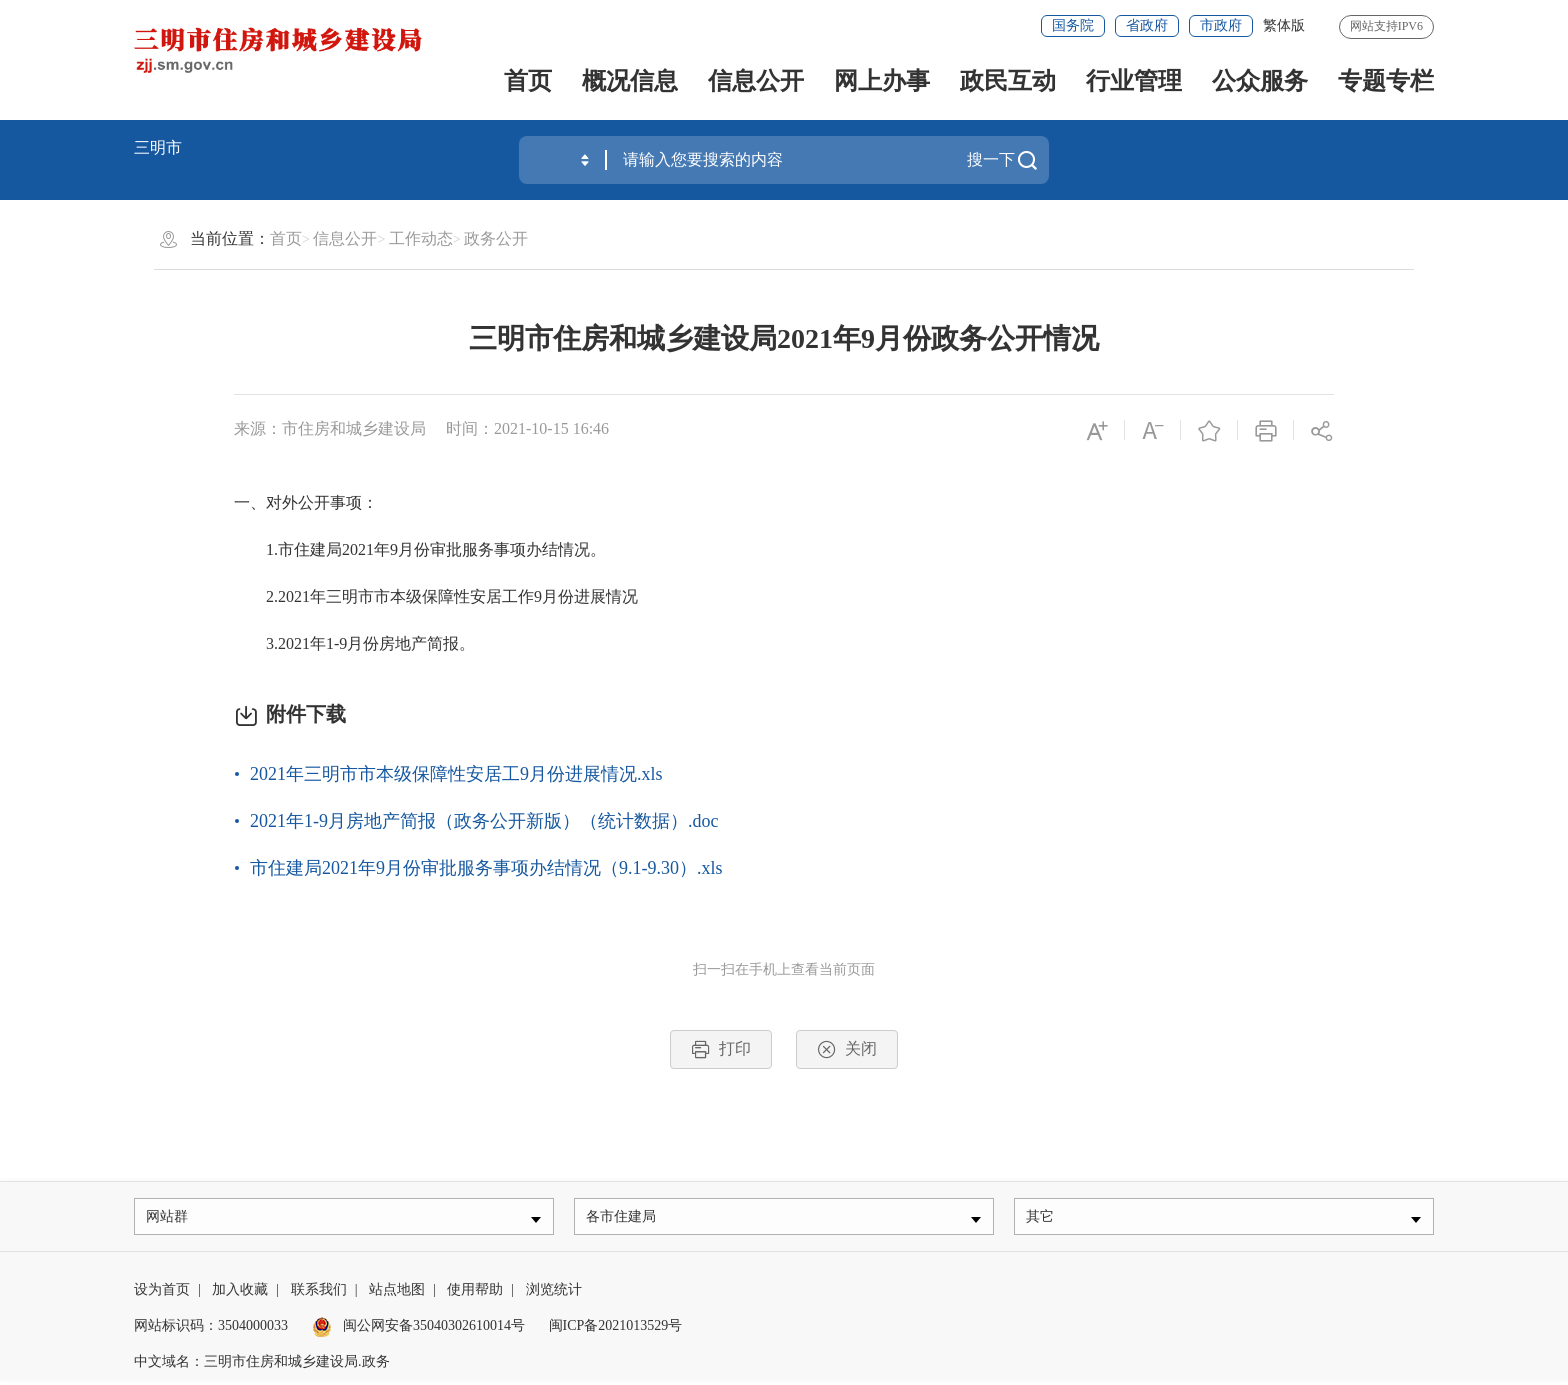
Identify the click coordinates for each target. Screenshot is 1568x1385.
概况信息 (630, 81)
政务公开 (496, 238)
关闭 (847, 1049)
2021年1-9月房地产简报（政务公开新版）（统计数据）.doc (484, 821)
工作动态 (421, 238)
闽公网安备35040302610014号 (419, 1330)
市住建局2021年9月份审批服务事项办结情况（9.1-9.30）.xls (486, 868)
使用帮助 (475, 1294)
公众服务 (1260, 81)
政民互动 (1008, 81)
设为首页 (162, 1294)
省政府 (1147, 25)
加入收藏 (240, 1294)
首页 (528, 81)
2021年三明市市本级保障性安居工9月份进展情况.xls (456, 774)
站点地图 (397, 1294)
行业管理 (1134, 81)
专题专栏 (1386, 81)
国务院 (1073, 25)
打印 (721, 1049)
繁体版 (1284, 25)
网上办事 (882, 81)
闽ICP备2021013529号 (616, 1330)
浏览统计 (554, 1294)
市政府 (1221, 25)
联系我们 (319, 1294)
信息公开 (756, 81)
